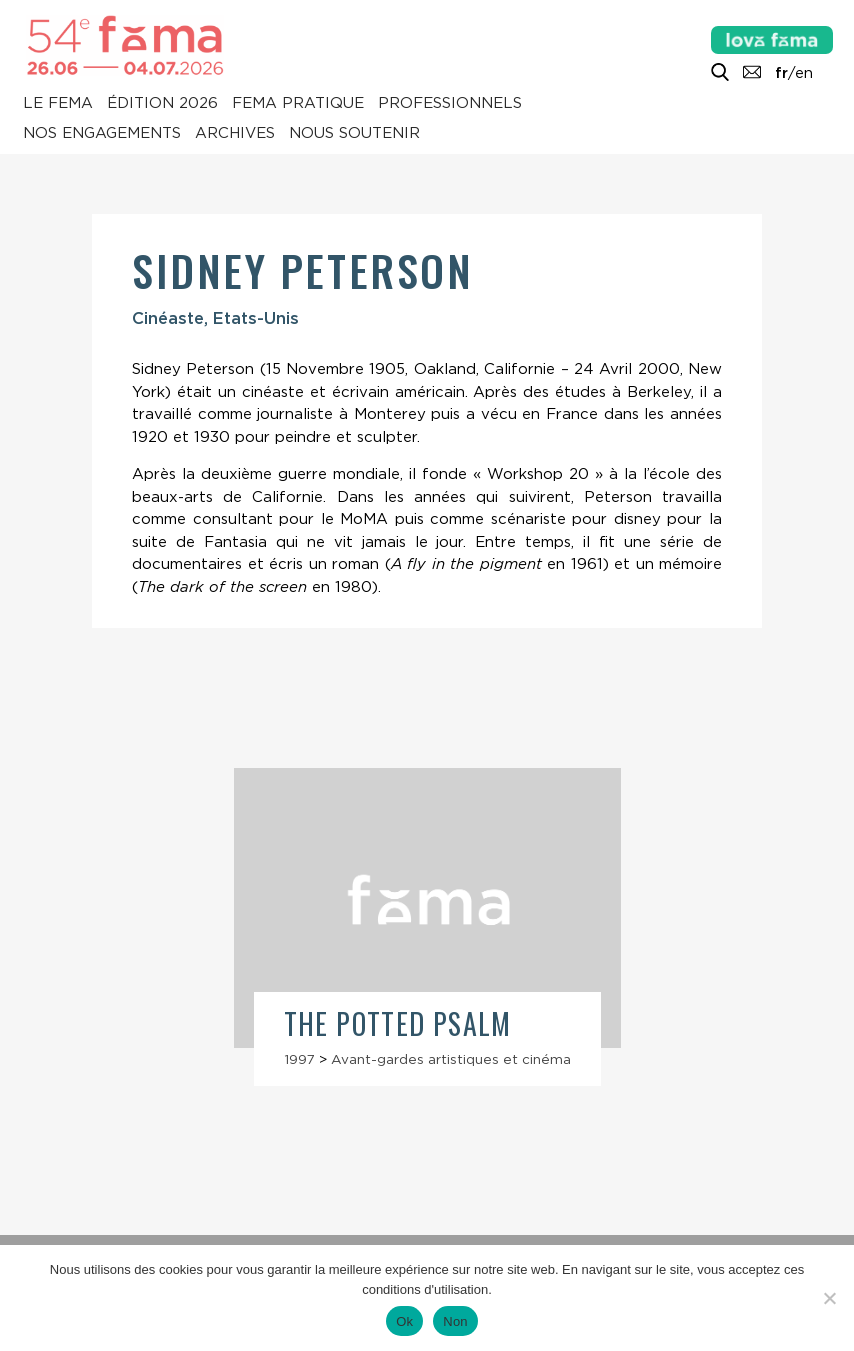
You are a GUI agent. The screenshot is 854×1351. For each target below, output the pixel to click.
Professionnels (450, 104)
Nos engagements (102, 134)
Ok (404, 1321)
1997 (299, 1059)
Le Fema (58, 104)
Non (455, 1321)
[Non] (829, 1298)
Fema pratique (298, 104)
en (804, 73)
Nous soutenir (354, 134)
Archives (235, 134)
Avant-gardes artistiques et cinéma (451, 1059)
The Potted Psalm (398, 1023)
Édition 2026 (162, 104)
